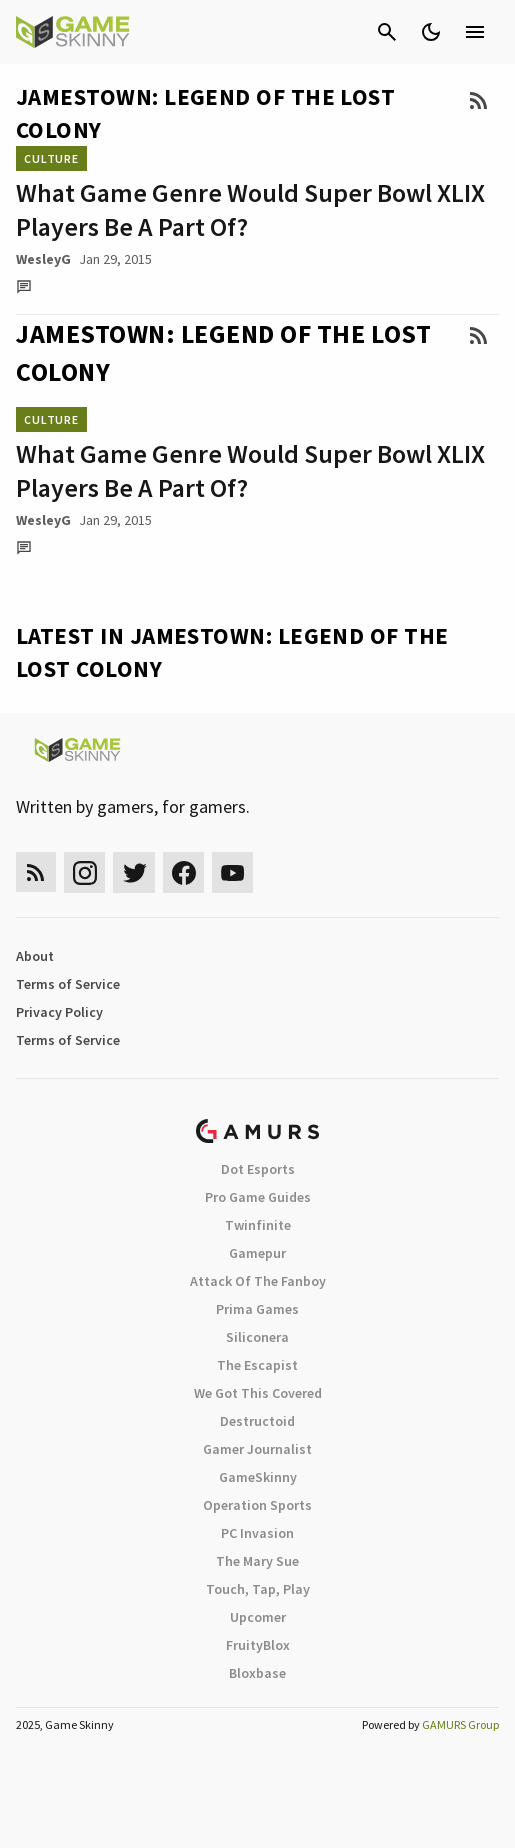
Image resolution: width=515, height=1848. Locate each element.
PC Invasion (257, 1533)
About (35, 956)
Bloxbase (257, 1673)
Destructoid (257, 1421)
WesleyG (43, 259)
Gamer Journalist (257, 1449)
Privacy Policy (59, 1012)
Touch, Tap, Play (258, 1589)
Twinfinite (258, 1225)
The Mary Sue (257, 1561)
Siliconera (257, 1337)
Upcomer (258, 1617)
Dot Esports (258, 1169)
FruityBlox (258, 1645)
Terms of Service (68, 984)
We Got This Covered (258, 1393)
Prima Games (257, 1309)
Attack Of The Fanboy (258, 1281)
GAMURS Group (460, 1724)
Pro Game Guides (258, 1197)
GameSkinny (258, 1477)
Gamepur (257, 1253)
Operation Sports (257, 1505)
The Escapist (257, 1365)
